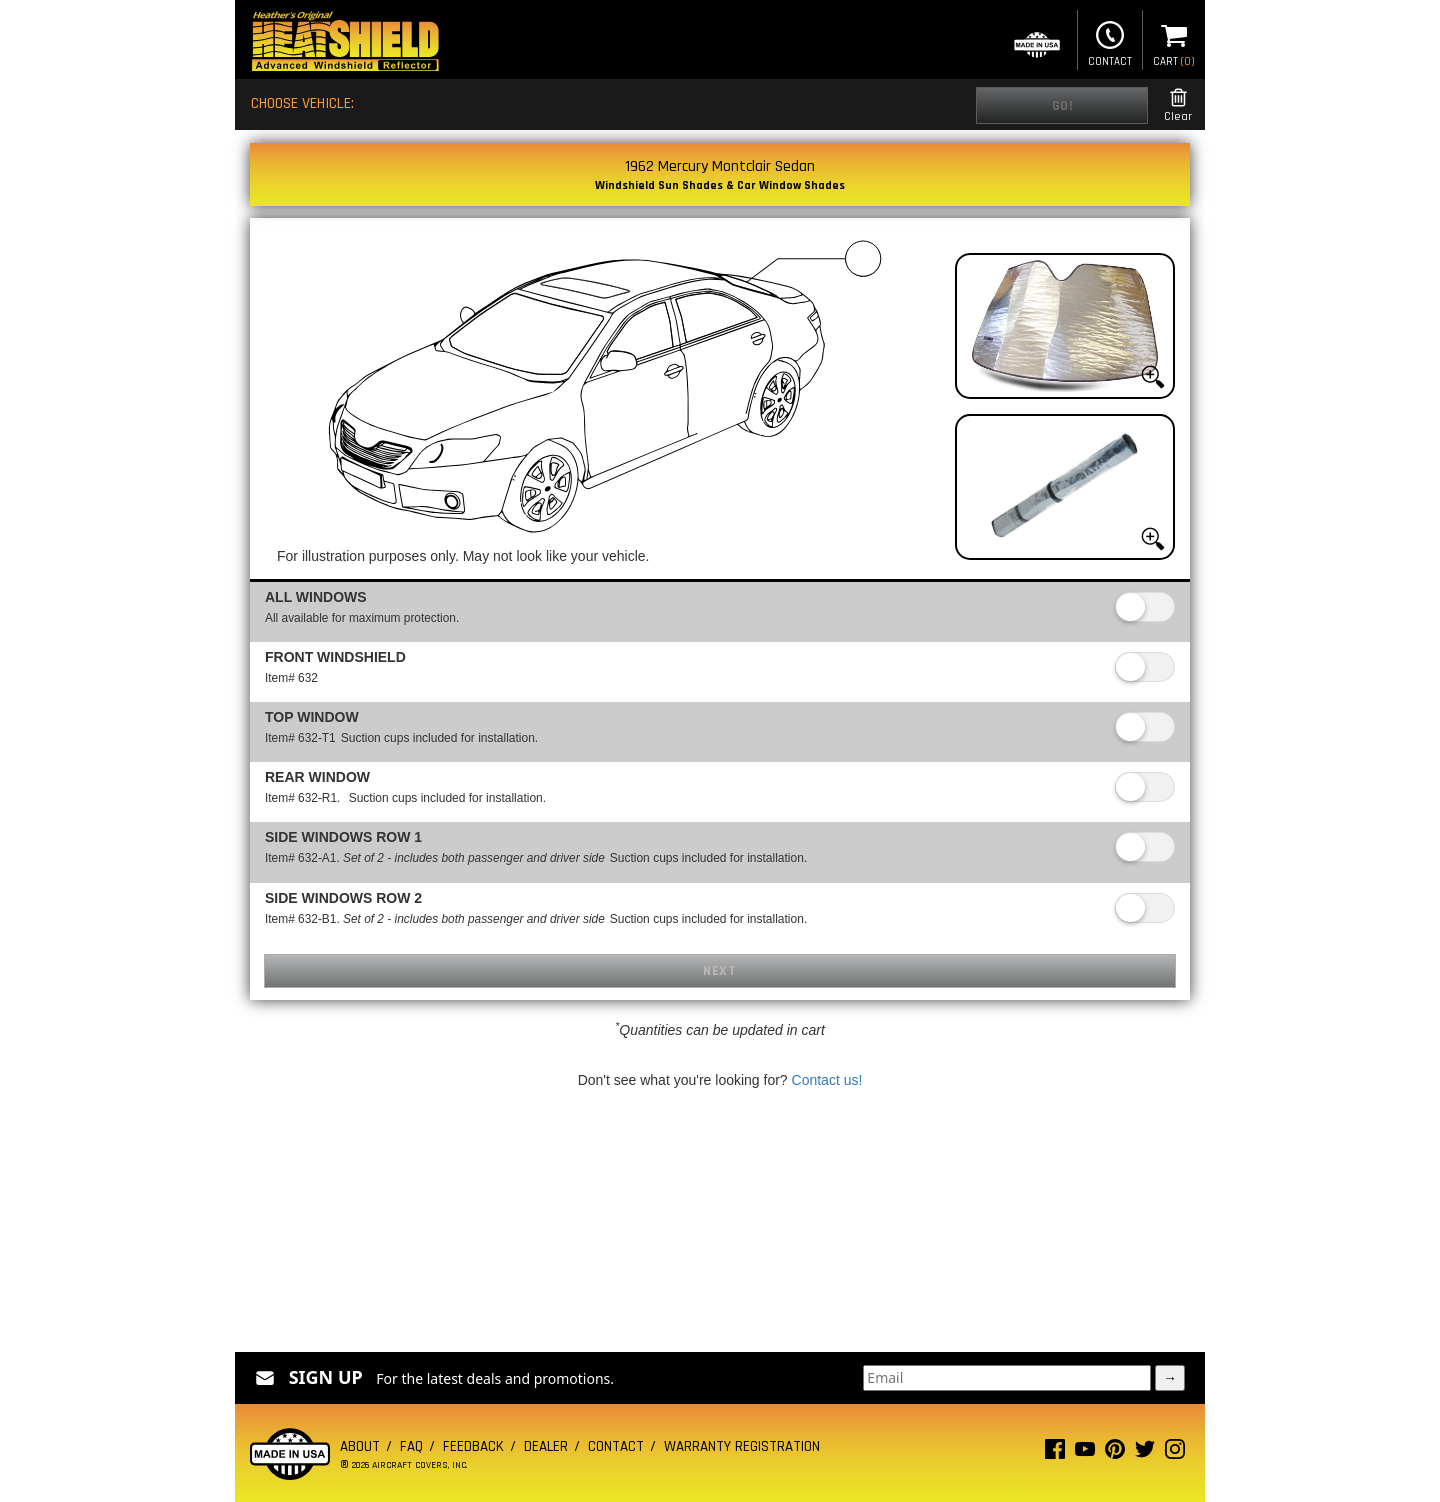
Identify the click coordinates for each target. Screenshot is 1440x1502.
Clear (1178, 105)
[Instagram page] (1175, 1453)
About (360, 1446)
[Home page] (345, 43)
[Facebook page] (1055, 1453)
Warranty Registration (742, 1446)
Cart (1174, 42)
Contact (1110, 42)
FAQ (411, 1446)
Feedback (473, 1446)
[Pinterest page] (1115, 1453)
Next (719, 971)
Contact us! (827, 1080)
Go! (1062, 106)
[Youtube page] (1085, 1453)
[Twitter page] (1145, 1453)
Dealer (546, 1446)
